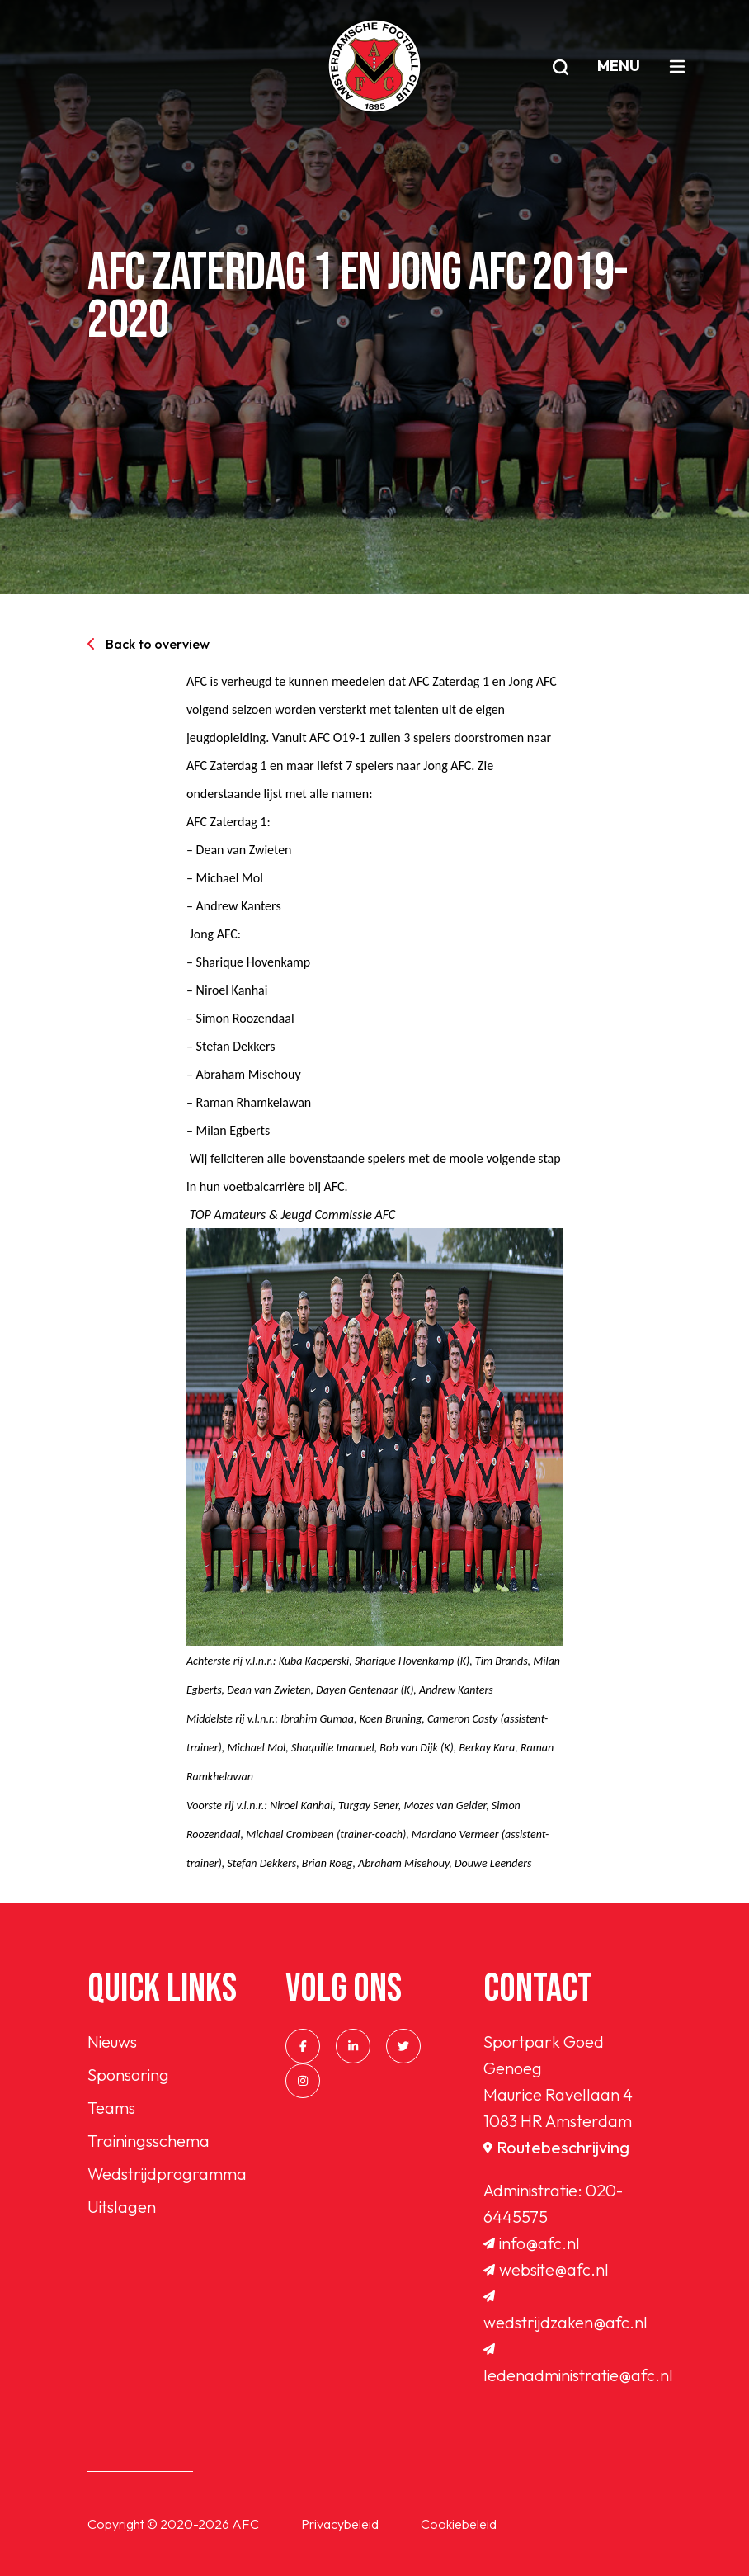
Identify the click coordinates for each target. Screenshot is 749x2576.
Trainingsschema (148, 2140)
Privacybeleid (340, 2524)
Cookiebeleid (459, 2524)
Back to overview (148, 644)
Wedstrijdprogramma (167, 2173)
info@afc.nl (531, 2243)
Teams (111, 2107)
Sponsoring (128, 2074)
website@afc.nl (546, 2269)
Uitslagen (121, 2206)
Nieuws (112, 2041)
